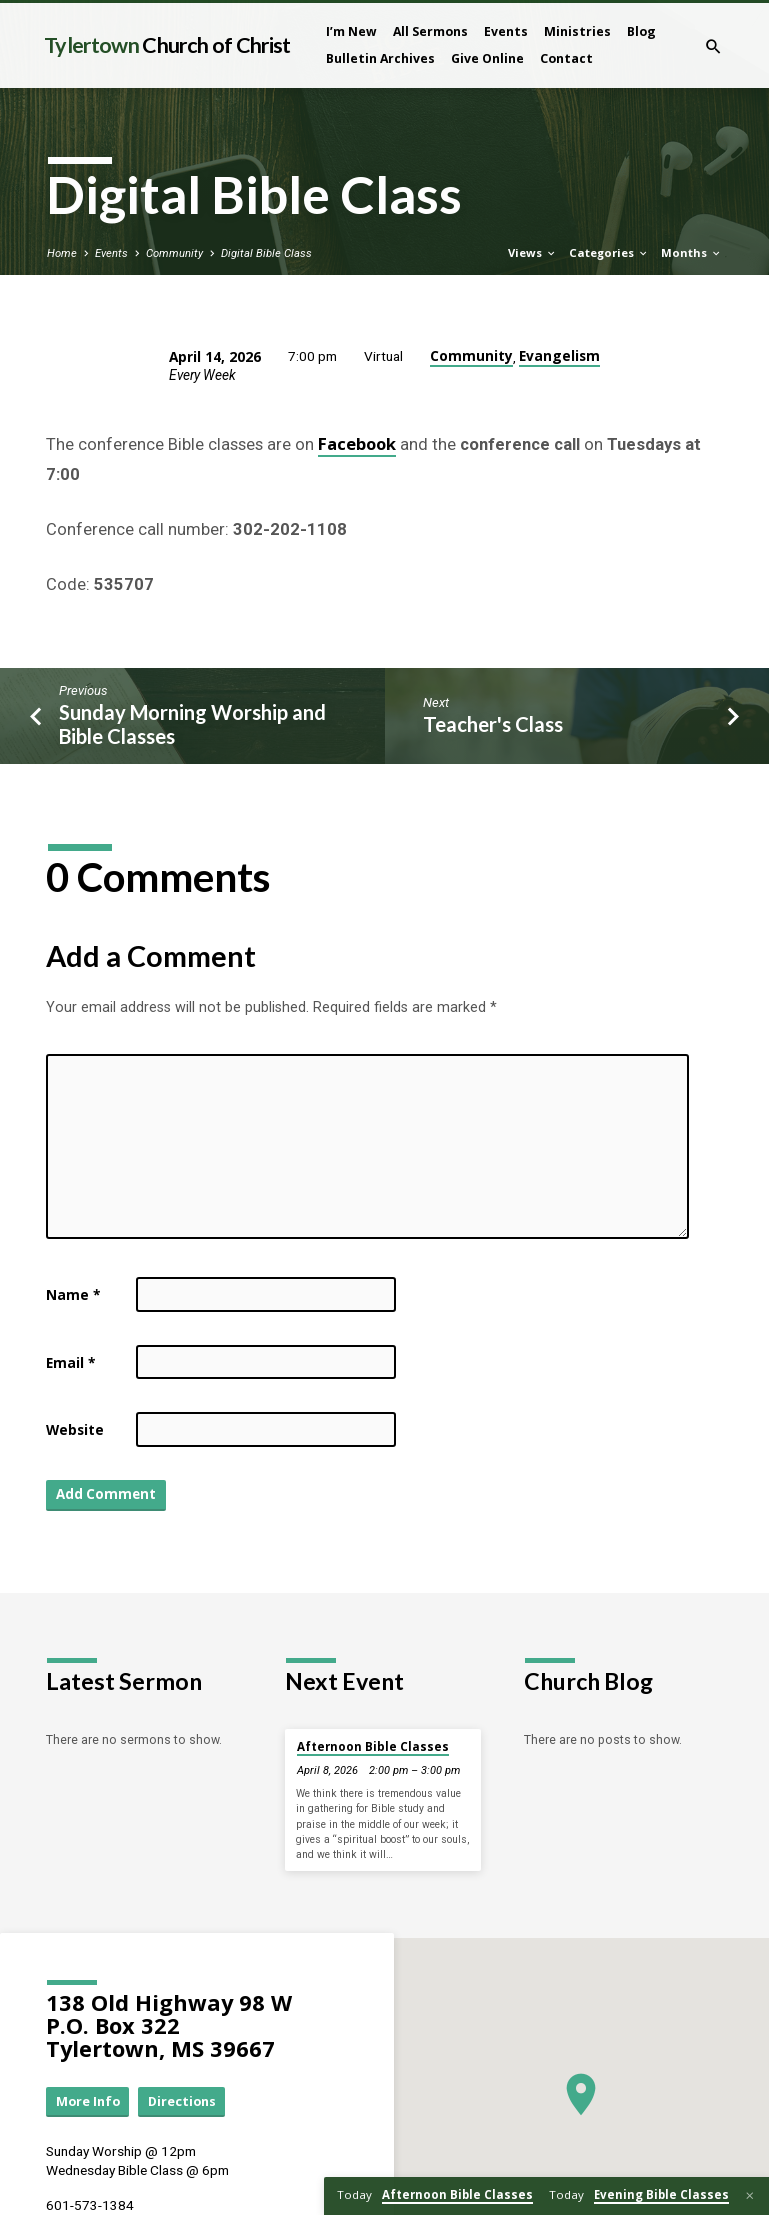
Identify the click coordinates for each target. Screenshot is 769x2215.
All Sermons (430, 31)
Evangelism (559, 355)
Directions (182, 2101)
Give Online (487, 58)
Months (691, 252)
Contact (566, 58)
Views (532, 252)
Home (62, 253)
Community (174, 253)
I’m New (351, 31)
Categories (609, 252)
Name (73, 1294)
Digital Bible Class (266, 253)
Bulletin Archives (380, 58)
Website (75, 1429)
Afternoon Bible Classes (373, 1746)
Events (506, 31)
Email (70, 1362)
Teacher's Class (493, 724)
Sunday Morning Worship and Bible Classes (192, 724)
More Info (88, 2101)
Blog (641, 31)
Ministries (577, 31)
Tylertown (167, 45)
